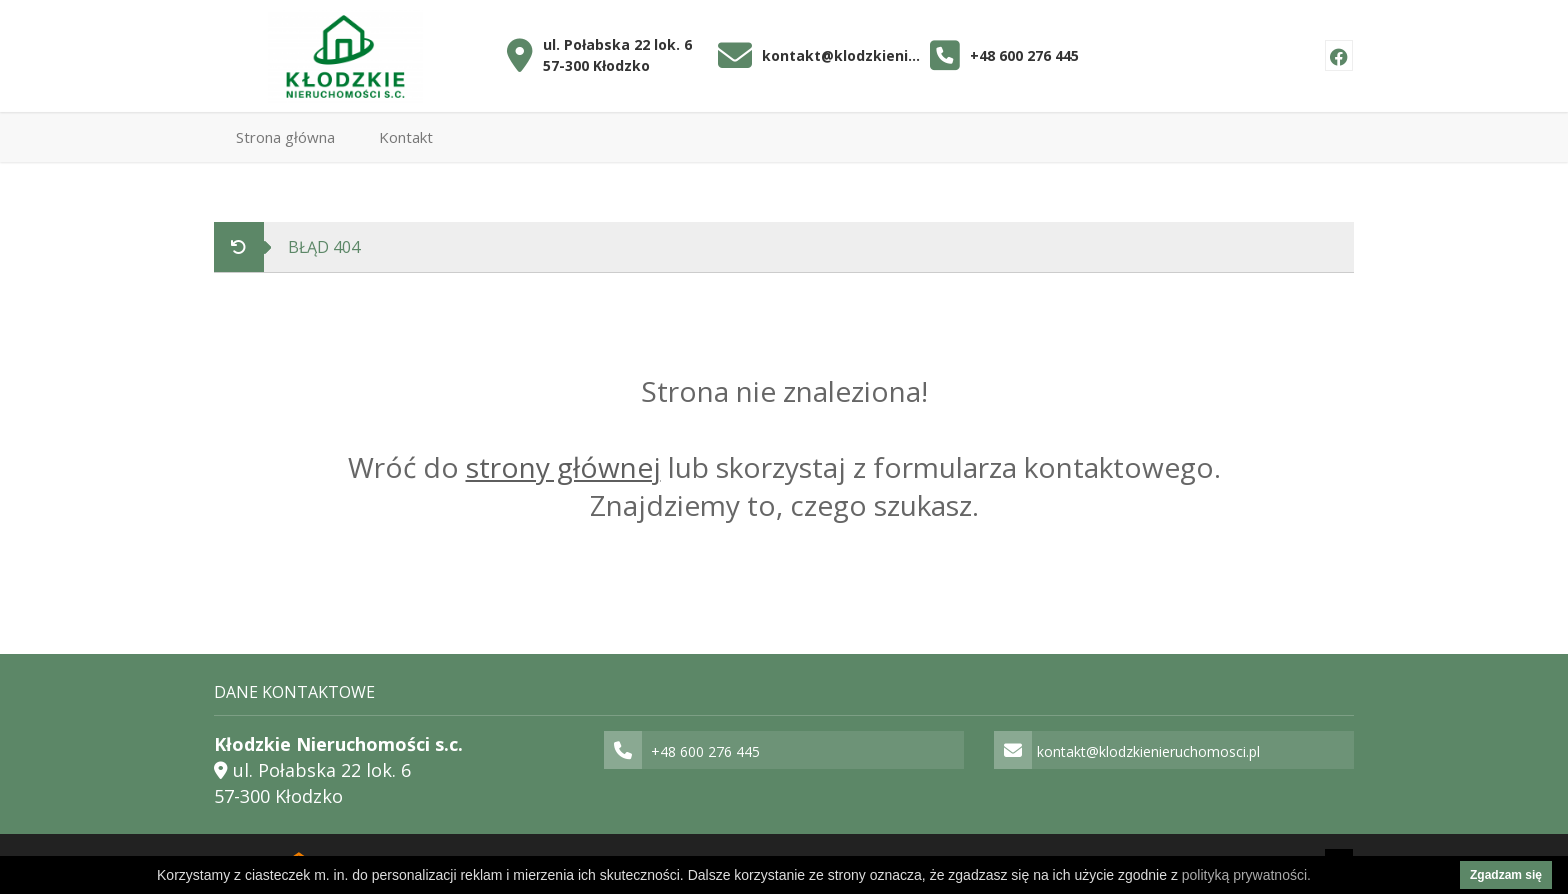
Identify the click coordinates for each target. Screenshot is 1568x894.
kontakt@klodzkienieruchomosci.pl (841, 55)
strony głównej (563, 467)
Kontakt (406, 137)
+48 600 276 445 (1024, 55)
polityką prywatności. (1246, 875)
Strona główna (285, 137)
